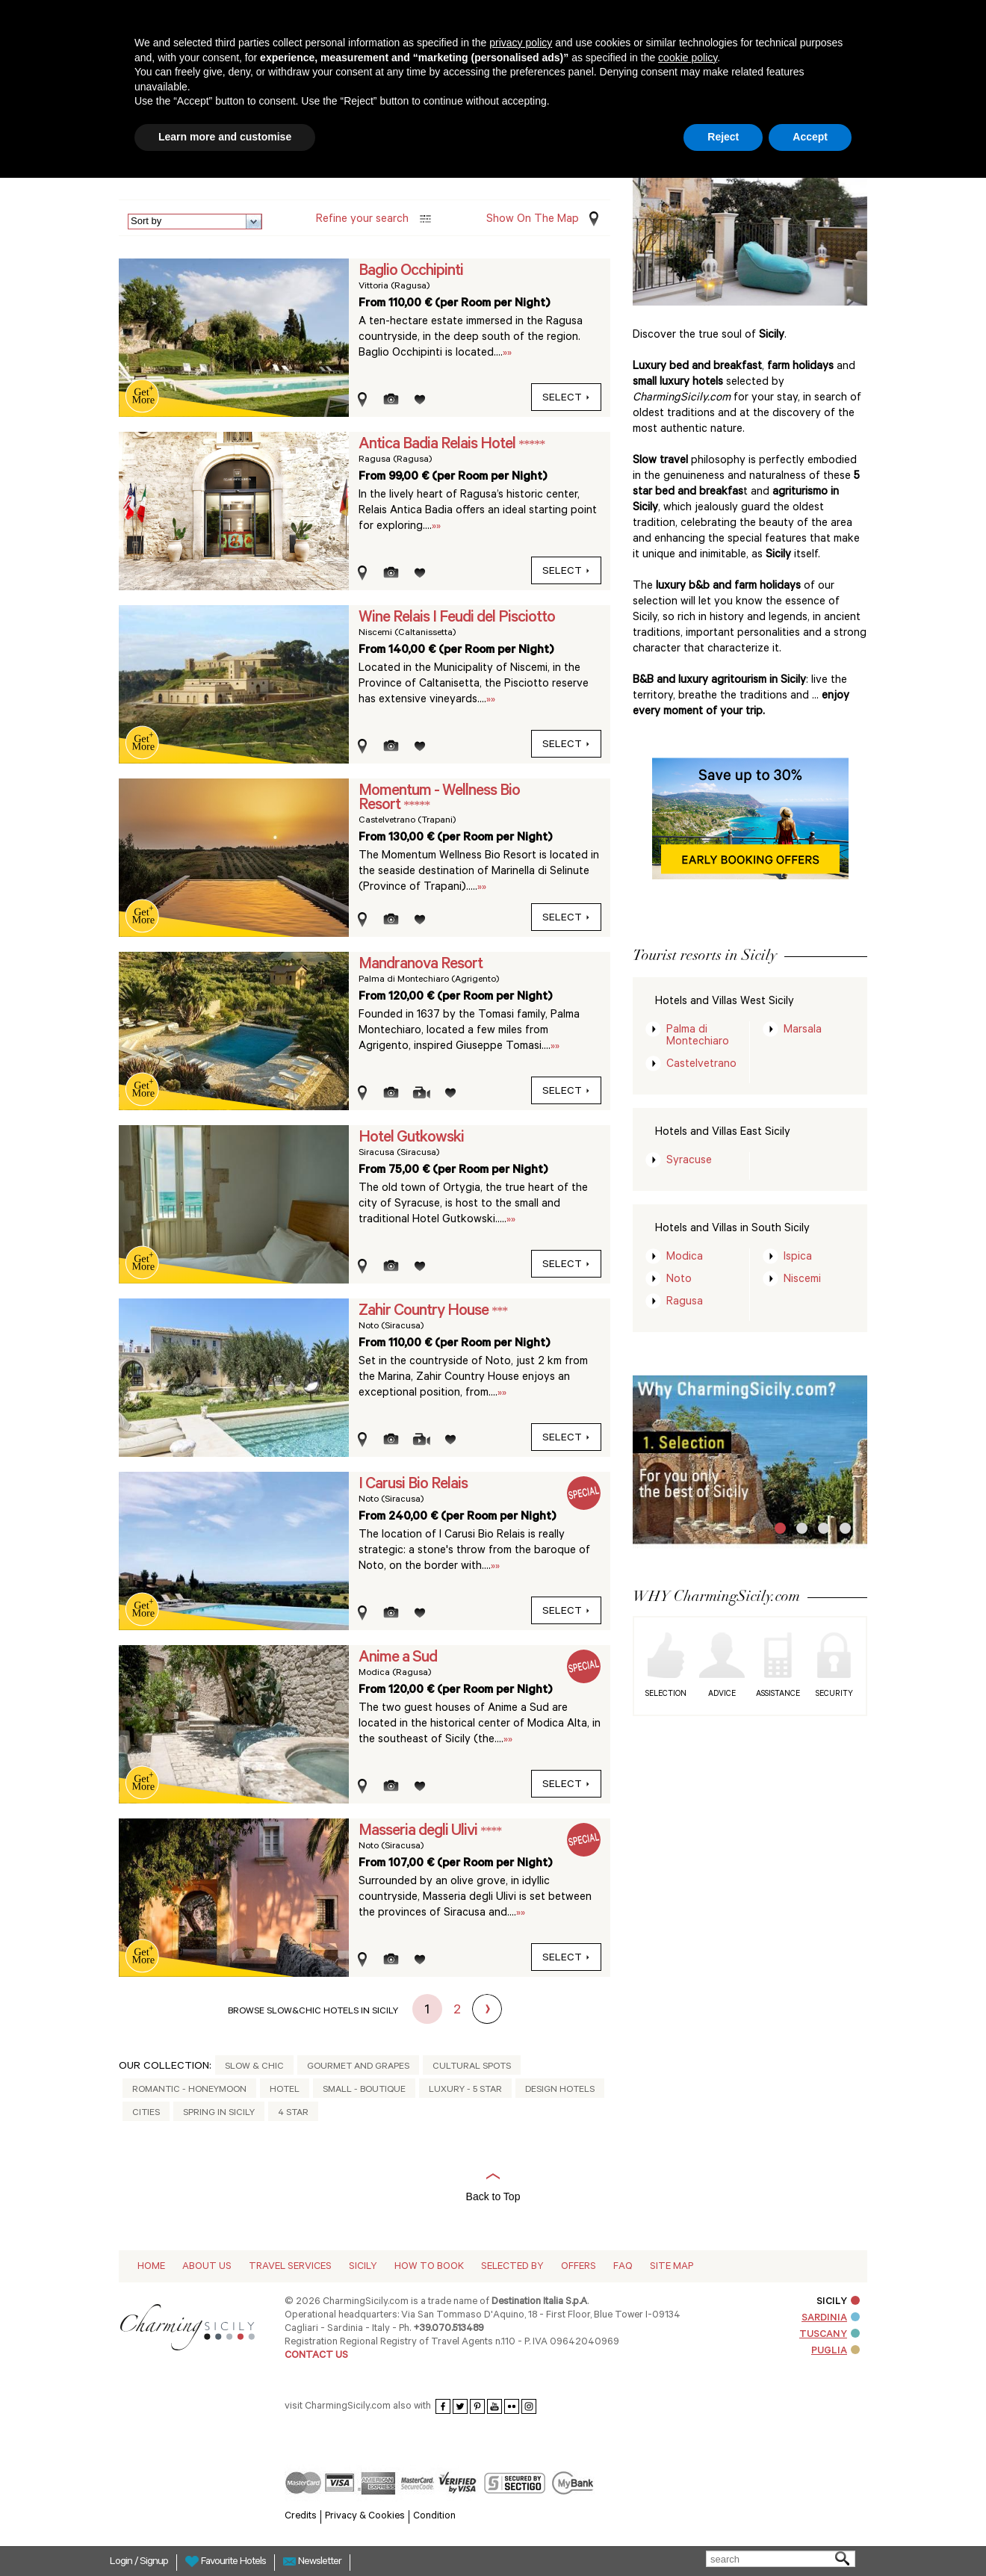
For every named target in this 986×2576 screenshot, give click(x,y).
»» (507, 353)
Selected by (512, 2267)
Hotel (285, 2090)
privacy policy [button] (520, 43)
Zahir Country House (425, 1312)
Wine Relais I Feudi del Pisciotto (457, 619)
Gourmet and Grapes (358, 2067)
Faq (623, 2267)
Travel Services (290, 2267)
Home (151, 2267)
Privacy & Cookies (365, 2516)
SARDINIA (830, 2318)
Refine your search (362, 220)
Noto (679, 1280)
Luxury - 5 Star (465, 2090)
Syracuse (689, 1161)
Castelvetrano (701, 1065)
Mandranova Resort (421, 965)
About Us (207, 2267)
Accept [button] (810, 137)
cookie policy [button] (687, 58)
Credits (301, 2516)
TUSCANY (829, 2335)
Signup (154, 2563)
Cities (146, 2113)
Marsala (803, 1030)
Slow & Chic (254, 2067)
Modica (684, 1257)
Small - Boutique (364, 2090)
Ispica (798, 1257)
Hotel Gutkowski (411, 1139)
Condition (434, 2516)
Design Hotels (560, 2090)
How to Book (429, 2267)
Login (122, 2563)
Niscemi (802, 1280)
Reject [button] (723, 137)
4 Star (293, 2113)
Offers (578, 2267)
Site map (671, 2267)
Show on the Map (532, 220)
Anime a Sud (398, 1659)
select (566, 399)
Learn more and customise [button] (224, 137)
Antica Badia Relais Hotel (438, 445)
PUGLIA (835, 2351)
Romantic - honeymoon (189, 2090)
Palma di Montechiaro (697, 1036)
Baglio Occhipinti (411, 272)
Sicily (363, 2267)
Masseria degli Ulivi (419, 1832)
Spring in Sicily (219, 2113)
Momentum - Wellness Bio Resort (439, 799)
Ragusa (684, 1302)
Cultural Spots (471, 2067)
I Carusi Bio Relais (413, 1485)
